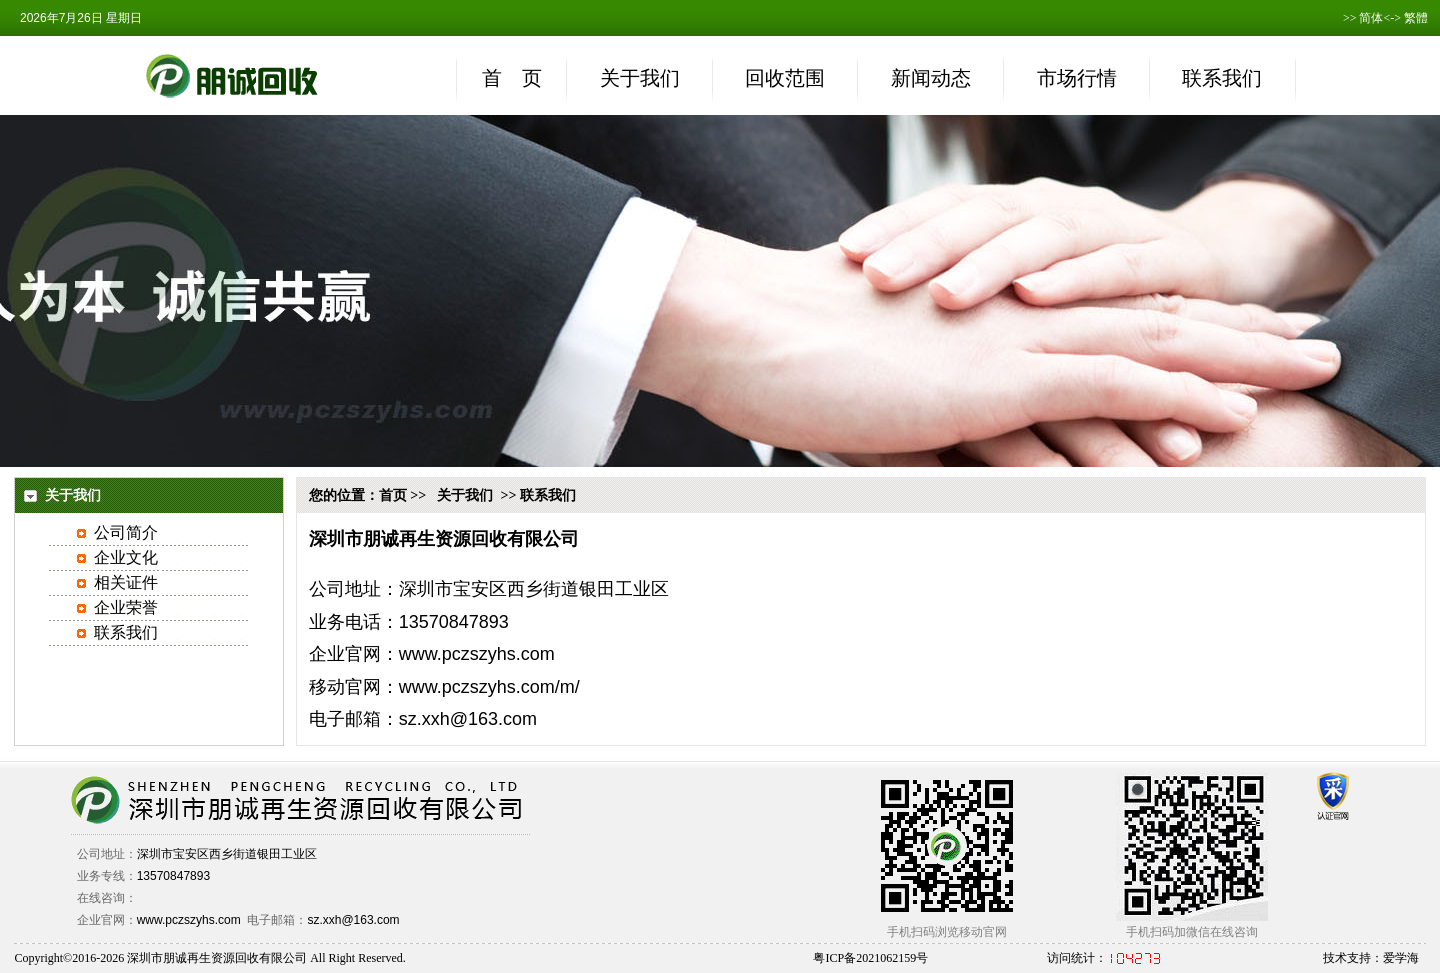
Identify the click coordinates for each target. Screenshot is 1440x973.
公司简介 (126, 532)
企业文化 (126, 557)
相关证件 (126, 582)
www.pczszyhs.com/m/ (489, 687)
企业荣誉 (126, 607)
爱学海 (1401, 958)
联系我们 (126, 632)
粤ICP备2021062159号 (870, 958)
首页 (393, 495)
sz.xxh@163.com (353, 920)
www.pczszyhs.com (477, 654)
